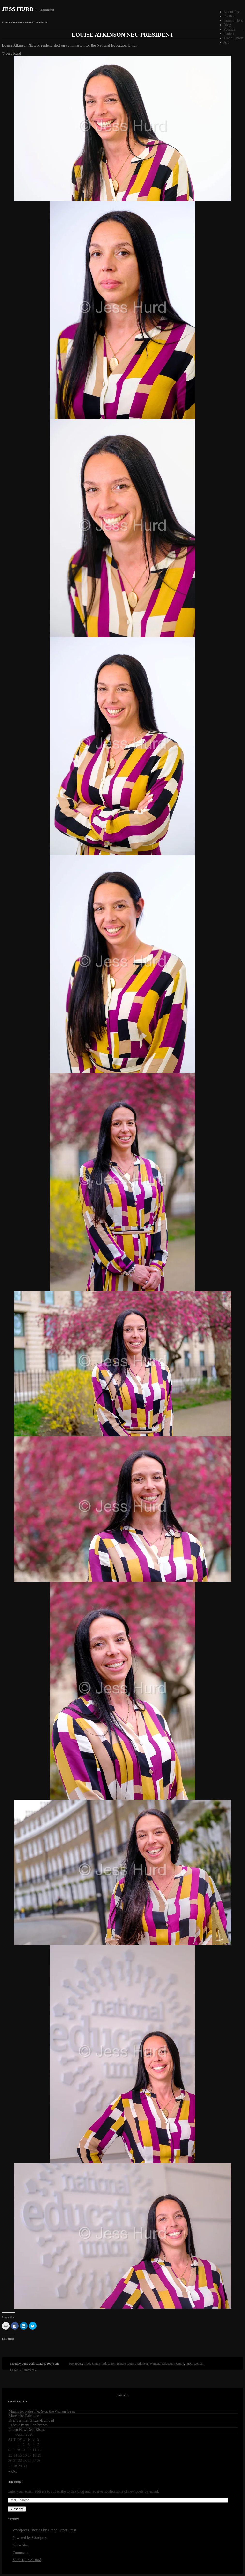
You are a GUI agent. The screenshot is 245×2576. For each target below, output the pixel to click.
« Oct (12, 2471)
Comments (21, 2553)
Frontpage (75, 2363)
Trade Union (233, 38)
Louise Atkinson (138, 2363)
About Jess (231, 12)
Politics (229, 29)
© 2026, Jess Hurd (27, 2560)
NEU (189, 2363)
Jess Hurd (18, 9)
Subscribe (17, 2509)
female (121, 2363)
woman (198, 2363)
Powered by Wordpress (30, 2538)
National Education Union (167, 2363)
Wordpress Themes (27, 2530)
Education (108, 2363)
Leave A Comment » (23, 2370)
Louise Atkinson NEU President (123, 34)
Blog (227, 25)
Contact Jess (233, 20)
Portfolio (230, 16)
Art (226, 42)
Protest (228, 33)
